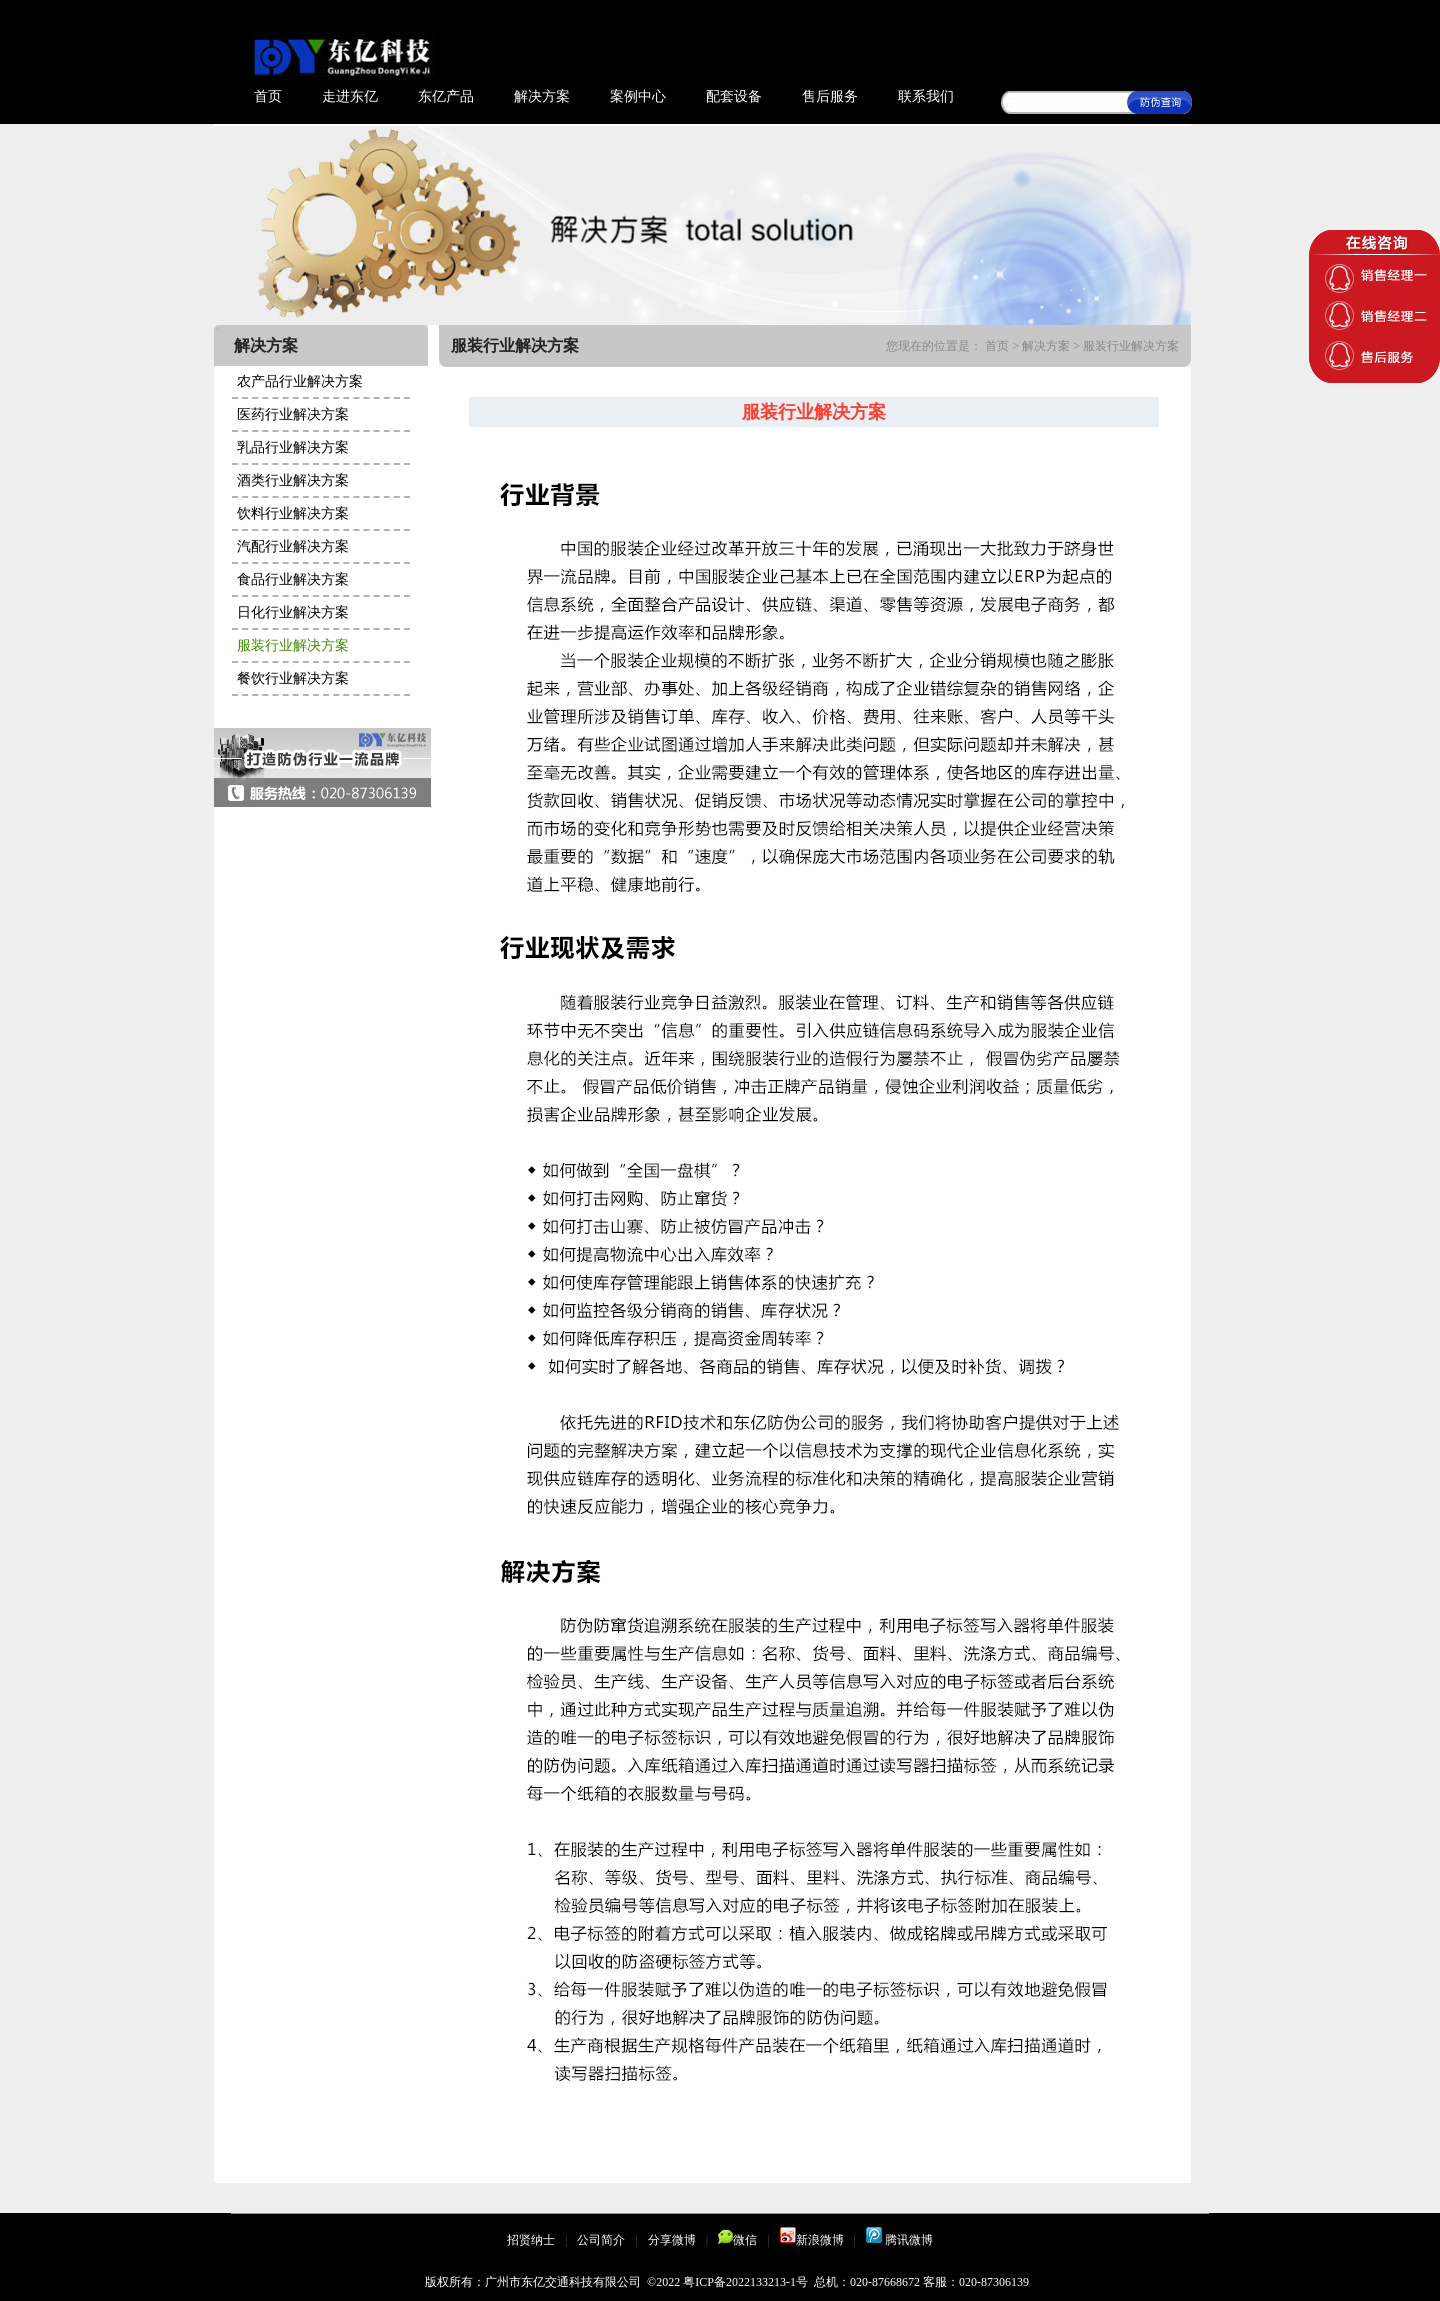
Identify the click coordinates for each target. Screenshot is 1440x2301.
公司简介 (601, 2240)
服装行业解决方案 (293, 645)
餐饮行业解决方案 (293, 678)
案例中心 (638, 96)
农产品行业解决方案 (300, 381)
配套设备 (734, 96)
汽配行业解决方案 (293, 546)
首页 (268, 96)
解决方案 (542, 96)
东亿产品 (446, 96)
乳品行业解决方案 (293, 447)
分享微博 (672, 2240)
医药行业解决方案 (293, 414)
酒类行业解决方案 (293, 480)
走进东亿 (350, 96)
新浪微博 (812, 2240)
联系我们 (926, 96)
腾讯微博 (899, 2240)
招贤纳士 (531, 2240)
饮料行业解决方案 (293, 513)
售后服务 (830, 96)
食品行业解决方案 (293, 579)
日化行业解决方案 (293, 612)
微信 (737, 2240)
